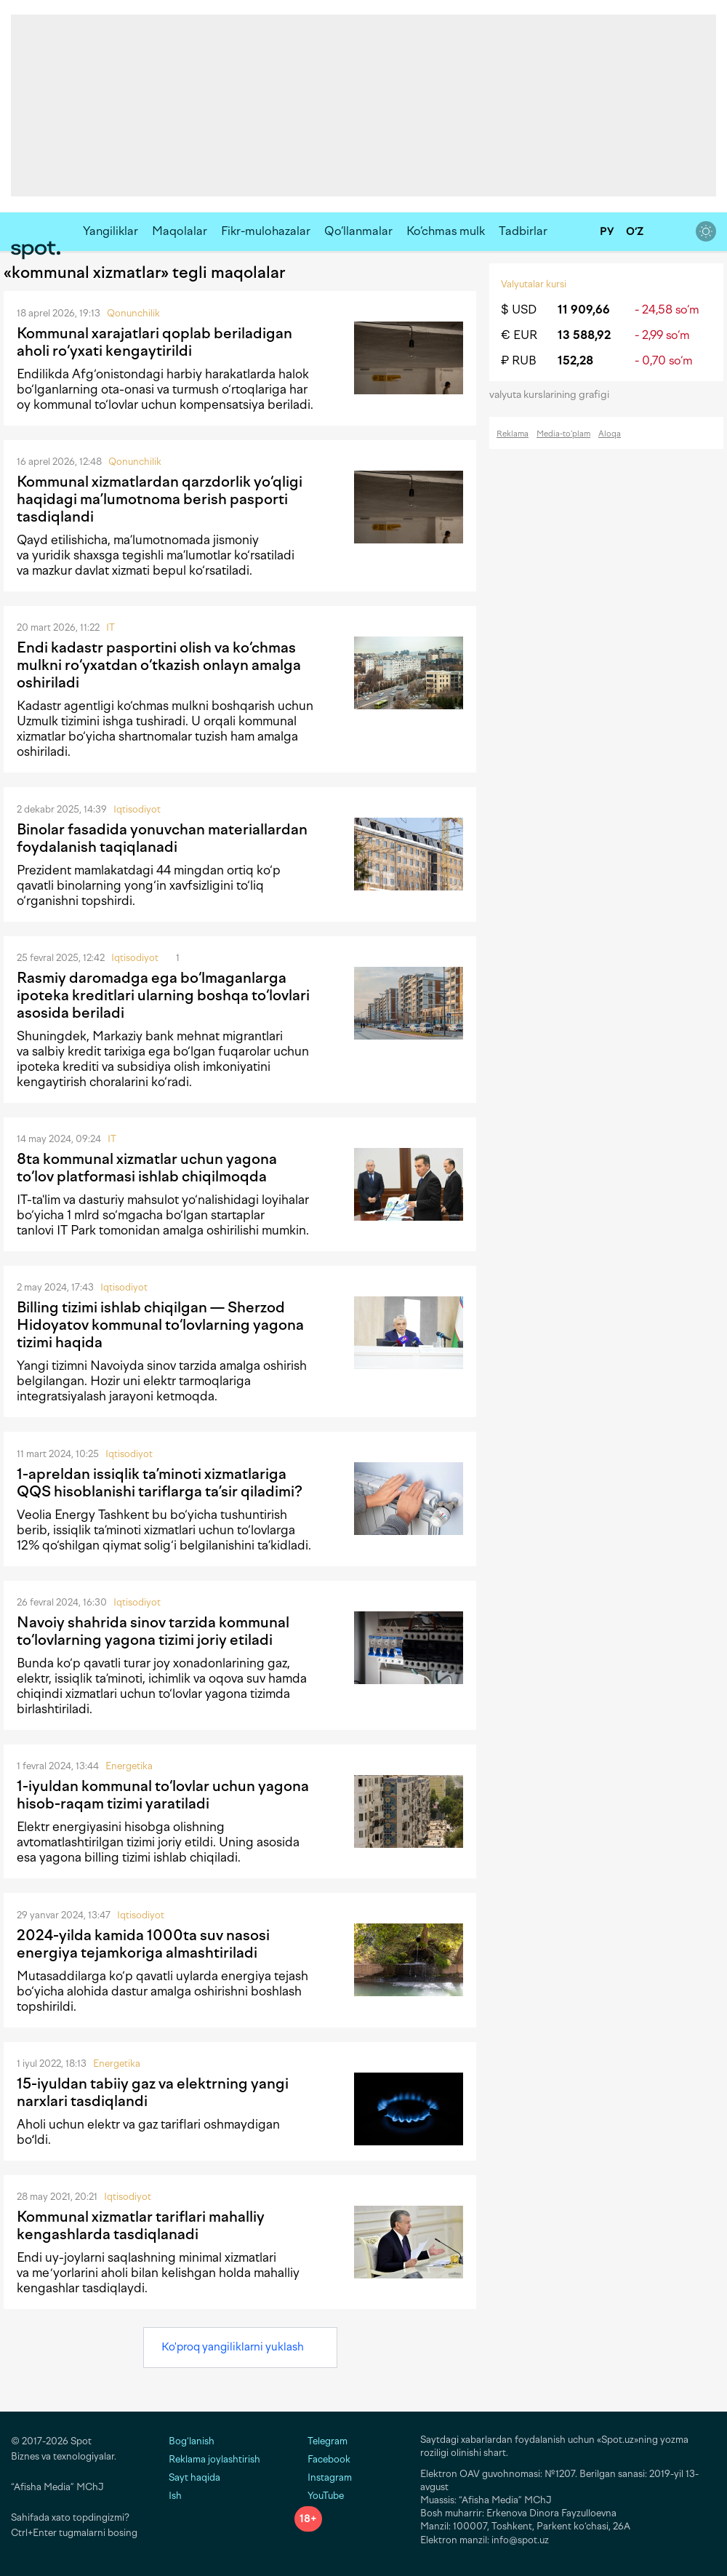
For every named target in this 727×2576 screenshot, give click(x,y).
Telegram (321, 2441)
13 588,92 (584, 335)
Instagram (323, 2477)
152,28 (575, 360)
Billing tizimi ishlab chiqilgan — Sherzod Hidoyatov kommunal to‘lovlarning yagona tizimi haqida (160, 1325)
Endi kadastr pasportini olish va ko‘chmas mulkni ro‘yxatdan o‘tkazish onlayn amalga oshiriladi (159, 665)
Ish (175, 2495)
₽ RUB (519, 360)
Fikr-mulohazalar (265, 231)
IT (110, 627)
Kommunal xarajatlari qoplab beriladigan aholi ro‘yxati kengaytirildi (154, 341)
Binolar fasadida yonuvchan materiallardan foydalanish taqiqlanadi (162, 838)
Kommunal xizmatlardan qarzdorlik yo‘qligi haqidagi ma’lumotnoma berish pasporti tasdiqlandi (159, 499)
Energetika (129, 1765)
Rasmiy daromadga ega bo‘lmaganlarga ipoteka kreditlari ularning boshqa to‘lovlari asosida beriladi (163, 995)
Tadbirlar (523, 231)
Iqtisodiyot (137, 809)
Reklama (513, 434)
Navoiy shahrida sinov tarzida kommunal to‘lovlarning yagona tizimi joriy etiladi (153, 1631)
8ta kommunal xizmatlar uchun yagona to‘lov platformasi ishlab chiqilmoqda (147, 1167)
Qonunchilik (133, 313)
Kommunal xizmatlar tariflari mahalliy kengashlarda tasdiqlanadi (141, 2225)
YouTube (319, 2495)
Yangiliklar (110, 231)
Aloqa (609, 434)
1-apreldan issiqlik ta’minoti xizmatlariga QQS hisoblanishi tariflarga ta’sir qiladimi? (159, 1482)
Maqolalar (179, 231)
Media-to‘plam (563, 434)
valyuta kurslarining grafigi (554, 394)
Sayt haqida (194, 2477)
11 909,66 (584, 309)
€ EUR (519, 335)
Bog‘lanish (191, 2441)
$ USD (519, 309)
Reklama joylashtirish (214, 2459)
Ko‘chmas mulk (445, 231)
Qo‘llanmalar (358, 231)
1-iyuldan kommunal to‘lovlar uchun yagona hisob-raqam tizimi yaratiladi (163, 1794)
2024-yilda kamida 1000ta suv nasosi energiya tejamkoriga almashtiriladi (143, 1943)
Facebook (322, 2459)
